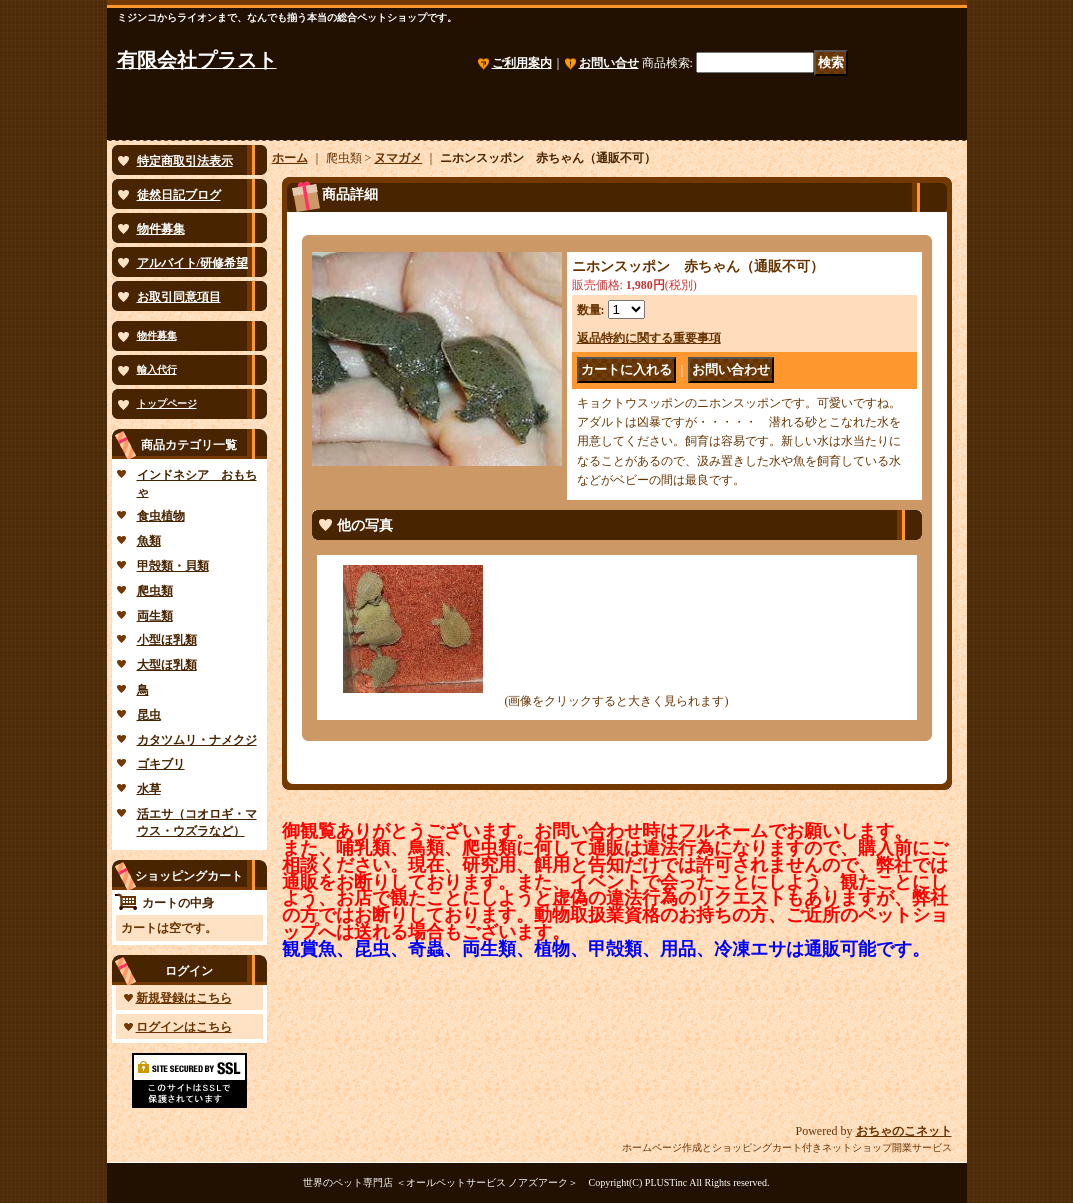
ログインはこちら (184, 1027)
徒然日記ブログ (179, 195)
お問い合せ (609, 63)
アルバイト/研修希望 (192, 263)
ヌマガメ (398, 158)
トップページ (167, 403)
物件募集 (161, 229)
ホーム (290, 158)
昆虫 (149, 715)
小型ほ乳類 (167, 640)
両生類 (155, 616)
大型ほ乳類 (167, 665)
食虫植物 (161, 516)
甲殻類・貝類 (173, 566)
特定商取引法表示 (185, 161)
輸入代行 (157, 369)
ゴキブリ (161, 764)
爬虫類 (155, 591)
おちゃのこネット (904, 1131)
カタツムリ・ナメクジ (197, 740)
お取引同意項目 (179, 297)
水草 (149, 789)
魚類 (149, 541)
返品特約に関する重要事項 (649, 338)
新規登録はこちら (184, 998)
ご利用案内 (522, 63)
